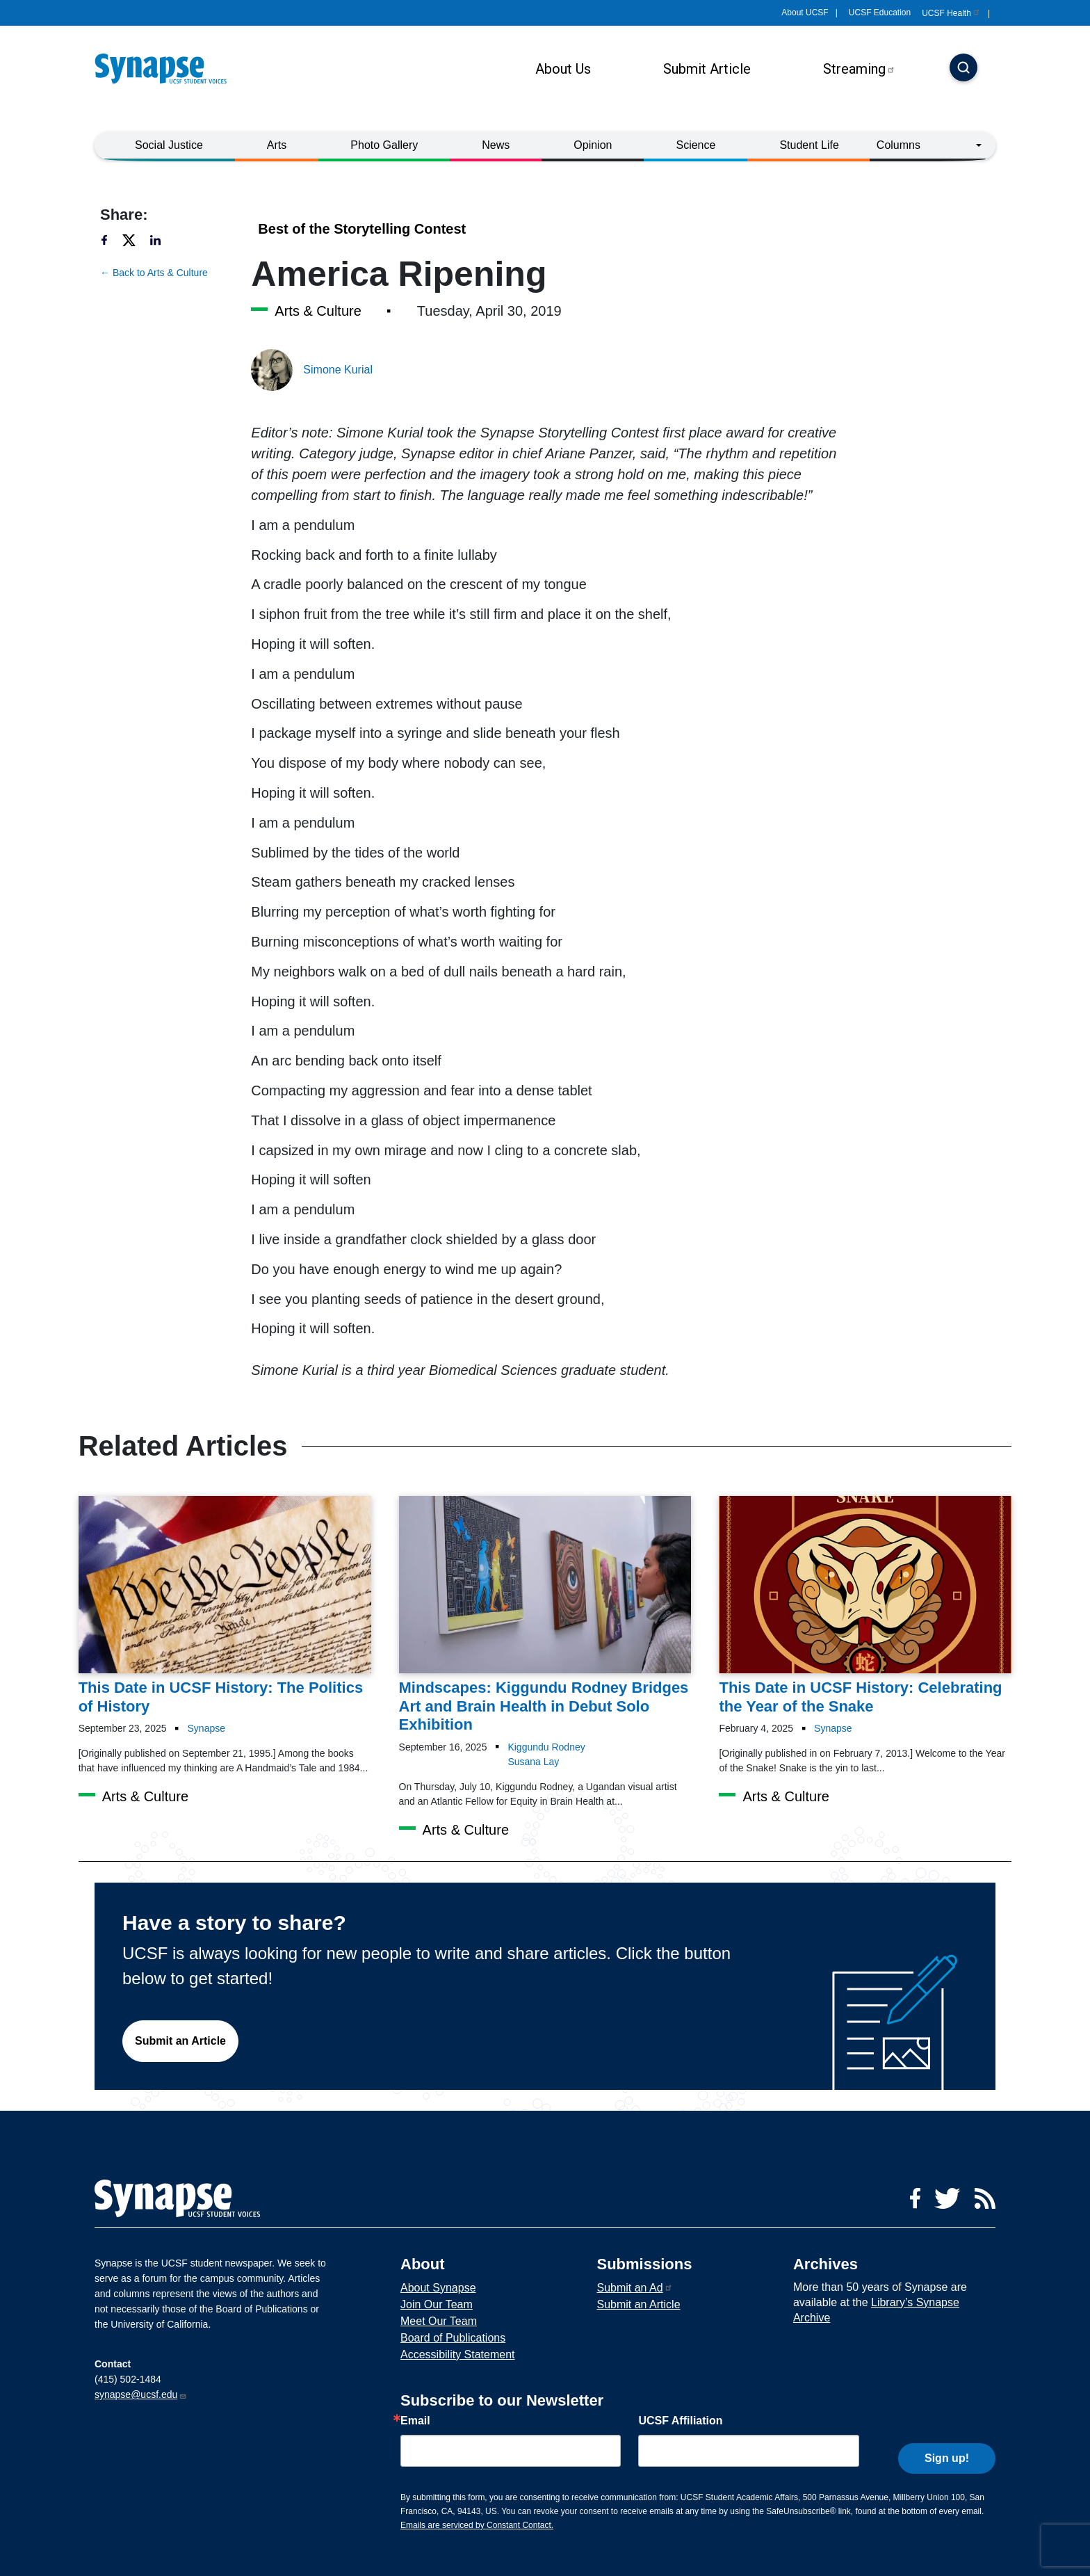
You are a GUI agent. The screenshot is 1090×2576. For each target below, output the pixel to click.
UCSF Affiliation (680, 2420)
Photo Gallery (384, 145)
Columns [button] (898, 145)
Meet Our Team (438, 2321)
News (496, 145)
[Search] (963, 69)
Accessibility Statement (457, 2354)
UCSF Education (880, 12)
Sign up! (947, 2448)
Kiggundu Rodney (546, 1747)
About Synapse (438, 2288)
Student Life (808, 145)
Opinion (593, 145)
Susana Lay (533, 1761)
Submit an (634, 2288)
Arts (276, 145)
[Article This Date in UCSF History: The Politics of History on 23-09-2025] (225, 1606)
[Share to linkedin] (162, 240)
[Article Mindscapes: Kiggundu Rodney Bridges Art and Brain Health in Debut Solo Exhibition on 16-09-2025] (545, 1615)
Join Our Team (436, 2304)
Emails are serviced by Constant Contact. (476, 2525)
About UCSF (804, 12)
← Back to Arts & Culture (154, 272)
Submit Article (707, 69)
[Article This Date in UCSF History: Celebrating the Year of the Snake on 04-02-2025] (865, 1606)
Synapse (206, 1728)
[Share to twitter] (134, 240)
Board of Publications (452, 2338)
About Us (563, 69)
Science (695, 145)
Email (415, 2420)
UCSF (951, 13)
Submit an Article (180, 2041)
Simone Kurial (338, 370)
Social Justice (169, 145)
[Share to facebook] (110, 240)
